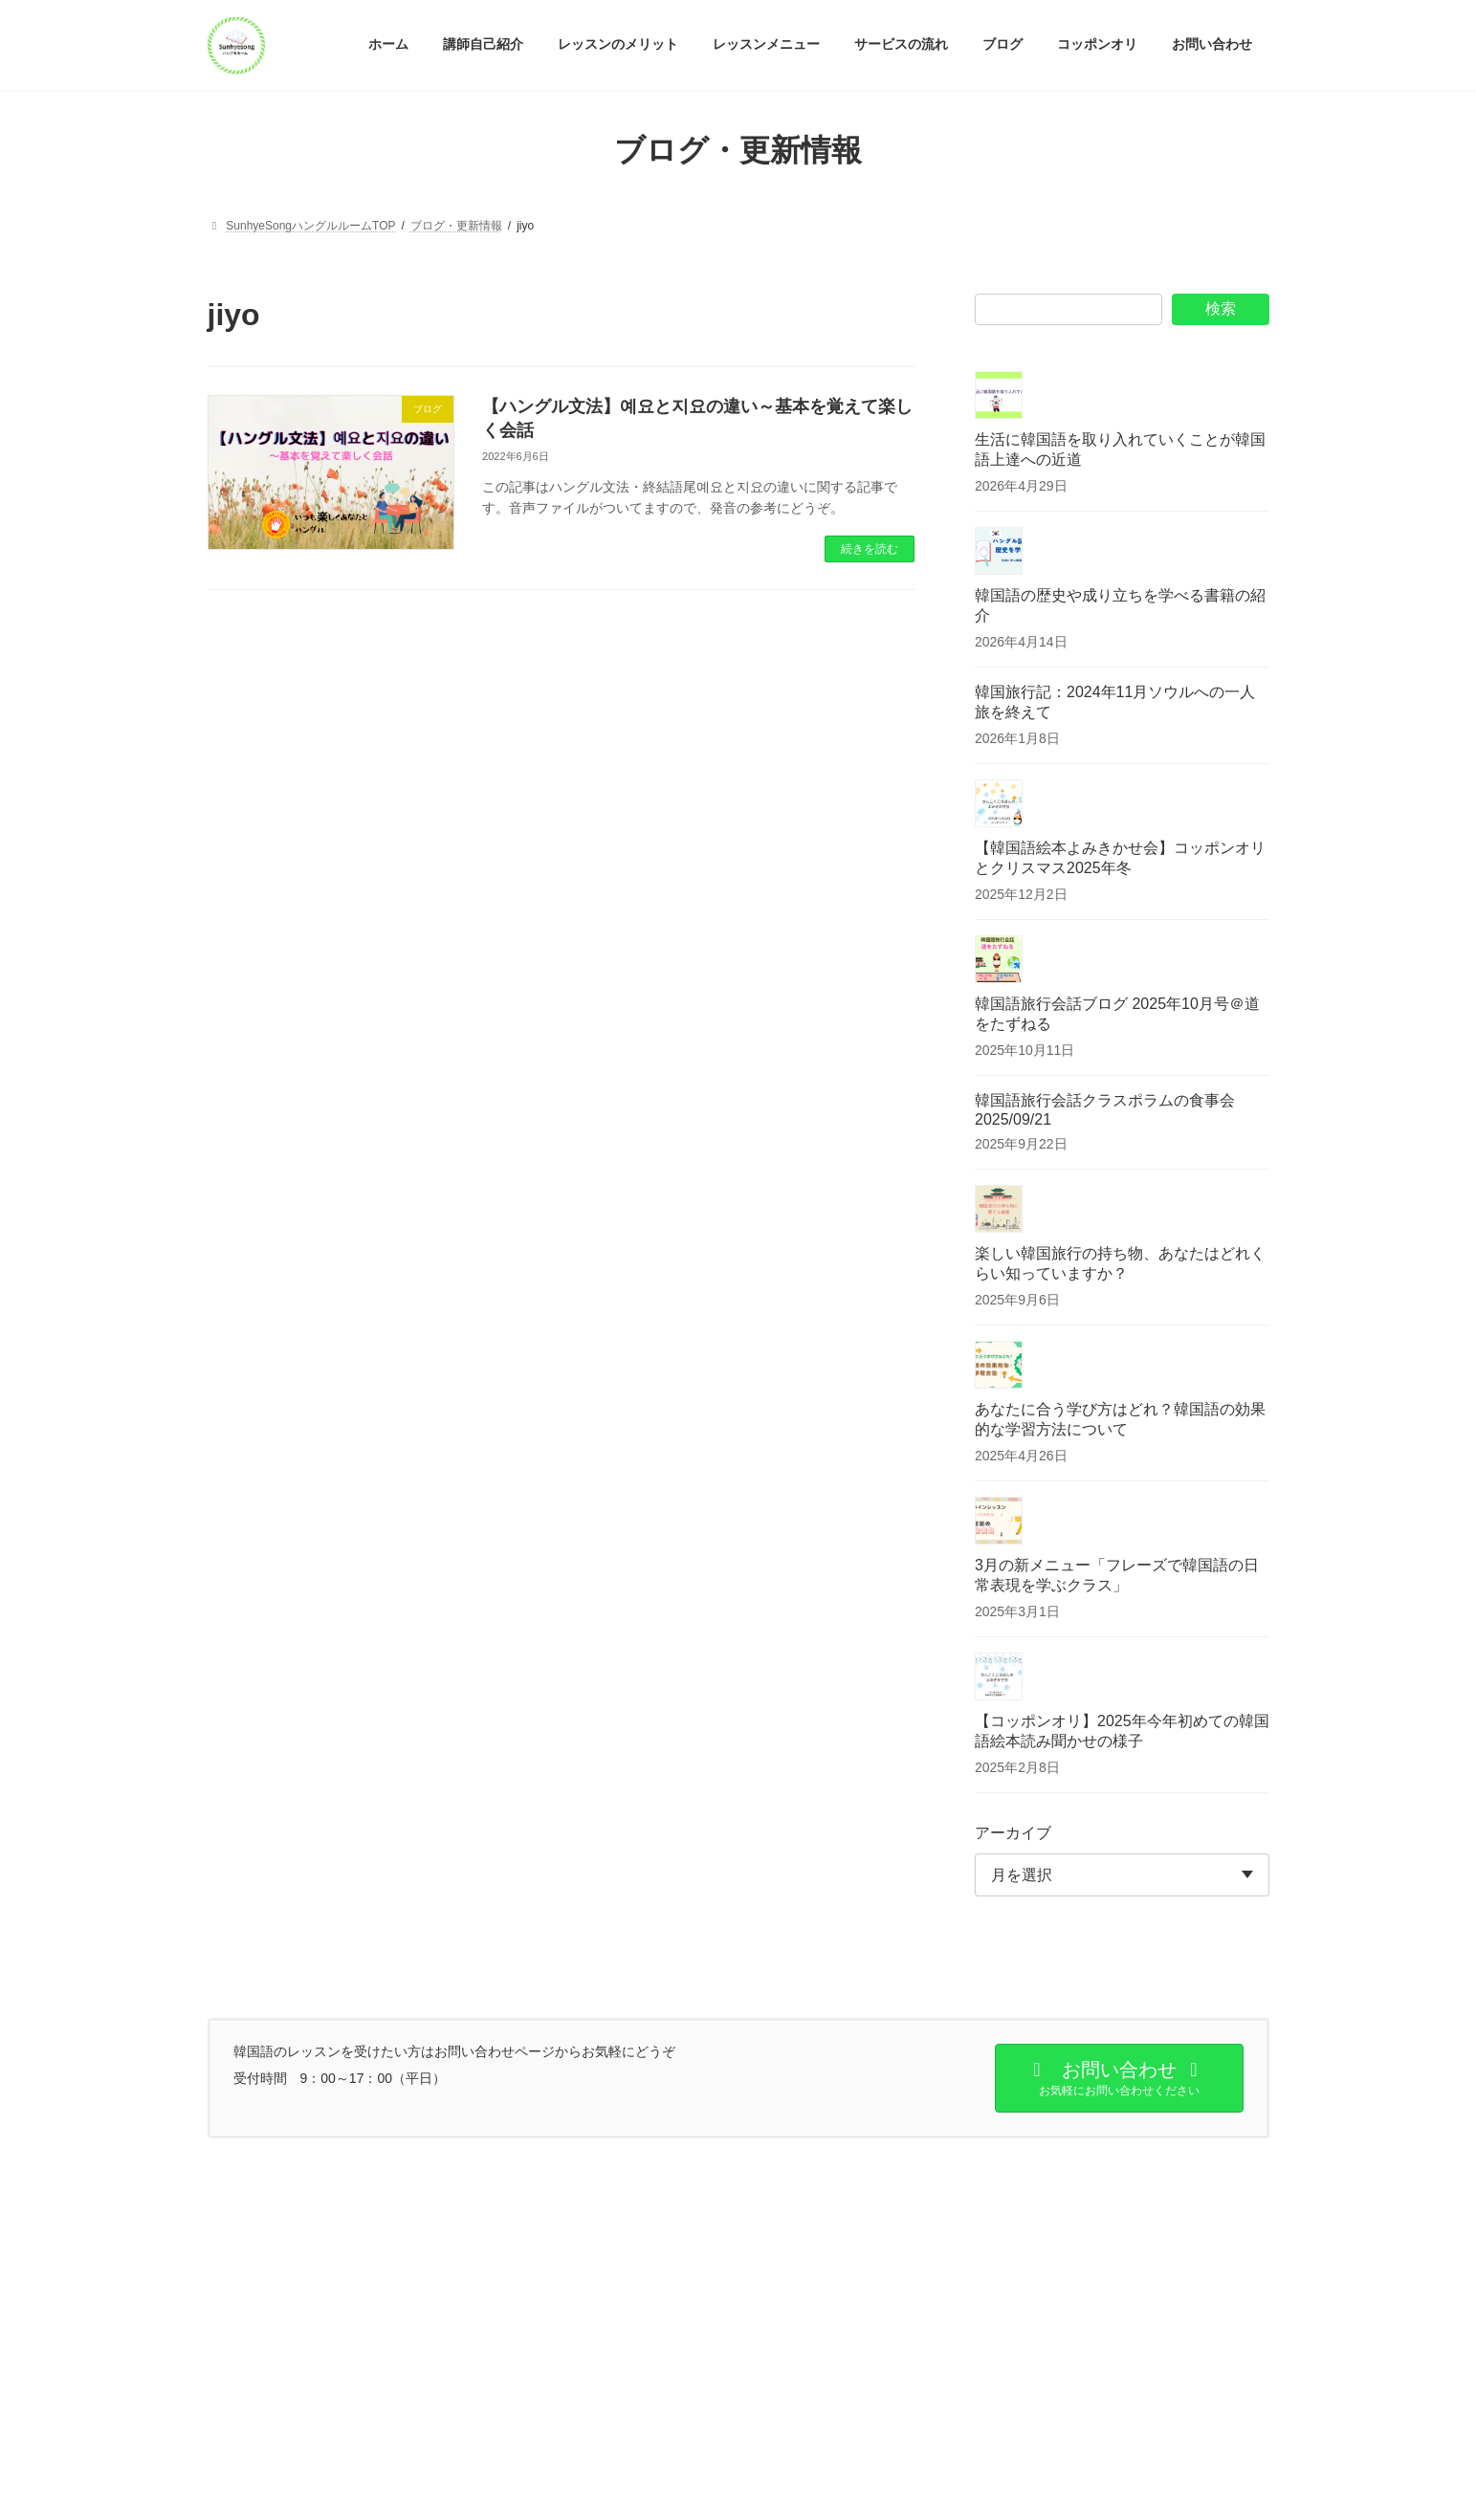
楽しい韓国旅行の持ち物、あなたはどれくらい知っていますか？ (1120, 1263)
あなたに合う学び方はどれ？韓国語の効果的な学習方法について (1120, 1419)
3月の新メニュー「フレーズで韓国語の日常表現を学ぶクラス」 (1117, 1575)
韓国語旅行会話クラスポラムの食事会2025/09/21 (1105, 1110)
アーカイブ (1013, 1833)
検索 (1220, 308)
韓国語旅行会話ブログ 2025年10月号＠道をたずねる (1117, 1014)
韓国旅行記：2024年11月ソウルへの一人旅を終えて (1115, 702)
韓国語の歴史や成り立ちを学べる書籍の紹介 (1120, 605)
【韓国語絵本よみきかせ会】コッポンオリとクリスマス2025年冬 (1120, 858)
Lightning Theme (730, 2486)
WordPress (633, 2486)
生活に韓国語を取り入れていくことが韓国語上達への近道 (1120, 449)
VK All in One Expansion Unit (861, 2486)
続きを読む (869, 549)
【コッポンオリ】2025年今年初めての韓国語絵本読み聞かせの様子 (1122, 1731)
